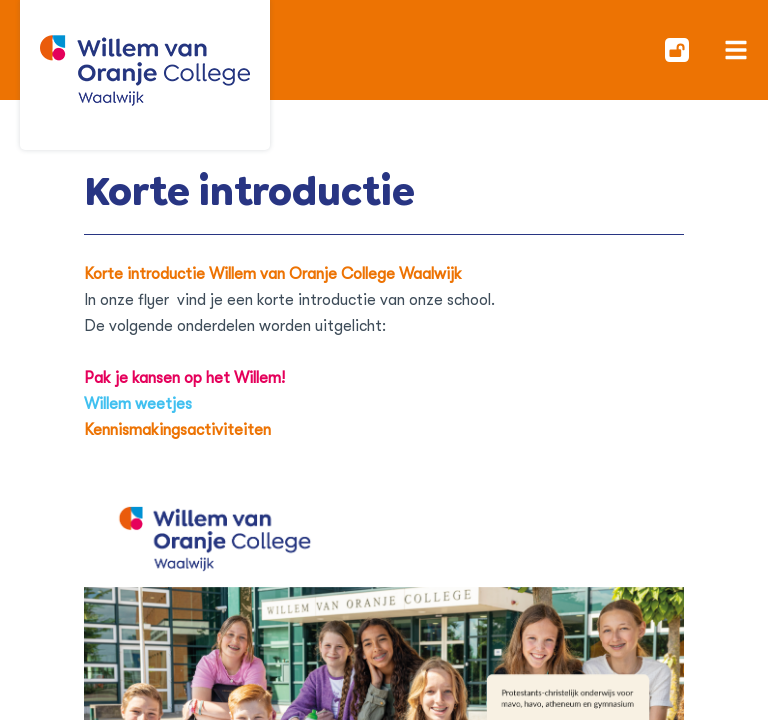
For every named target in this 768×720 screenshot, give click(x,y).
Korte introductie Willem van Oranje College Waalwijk (273, 274)
